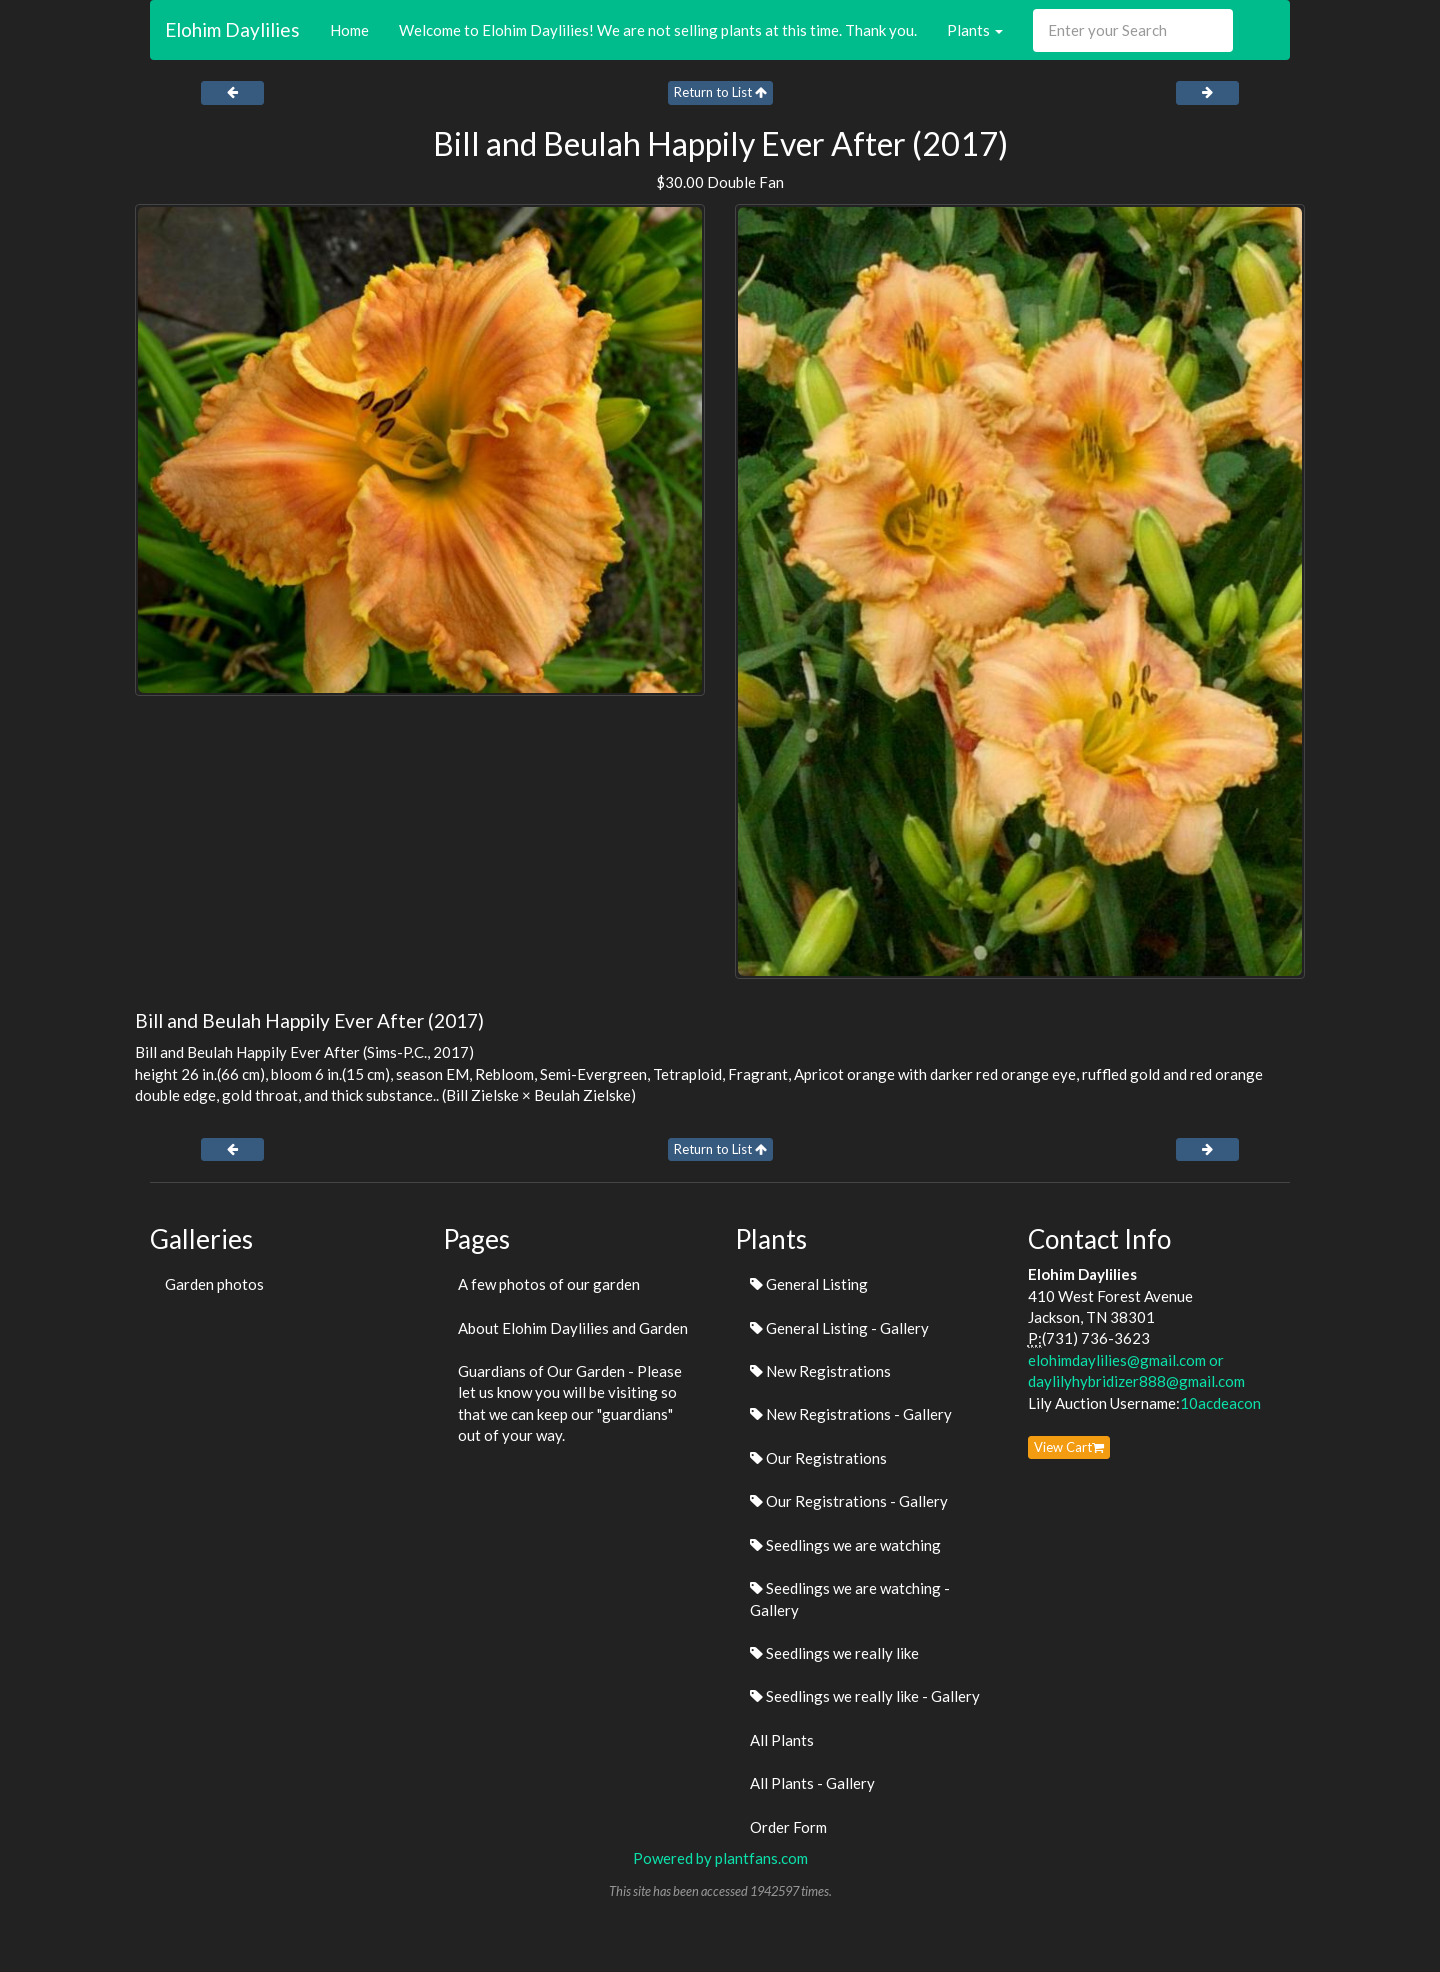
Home (349, 30)
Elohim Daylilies (232, 29)
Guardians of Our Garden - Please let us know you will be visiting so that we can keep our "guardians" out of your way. (570, 1403)
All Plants (782, 1740)
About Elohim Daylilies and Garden (573, 1328)
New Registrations (820, 1371)
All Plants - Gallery (812, 1783)
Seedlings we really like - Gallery (865, 1696)
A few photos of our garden (549, 1284)
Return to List (720, 92)
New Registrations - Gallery (851, 1414)
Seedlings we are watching (845, 1545)
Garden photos (214, 1284)
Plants (975, 30)
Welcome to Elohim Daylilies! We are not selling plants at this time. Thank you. (658, 30)
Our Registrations (818, 1458)
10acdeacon (1220, 1403)
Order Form (788, 1827)
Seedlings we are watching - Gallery (850, 1598)
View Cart (1069, 1447)
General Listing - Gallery (839, 1328)
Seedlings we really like (834, 1653)
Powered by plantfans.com (720, 1858)
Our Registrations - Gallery (849, 1501)
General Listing (809, 1284)
